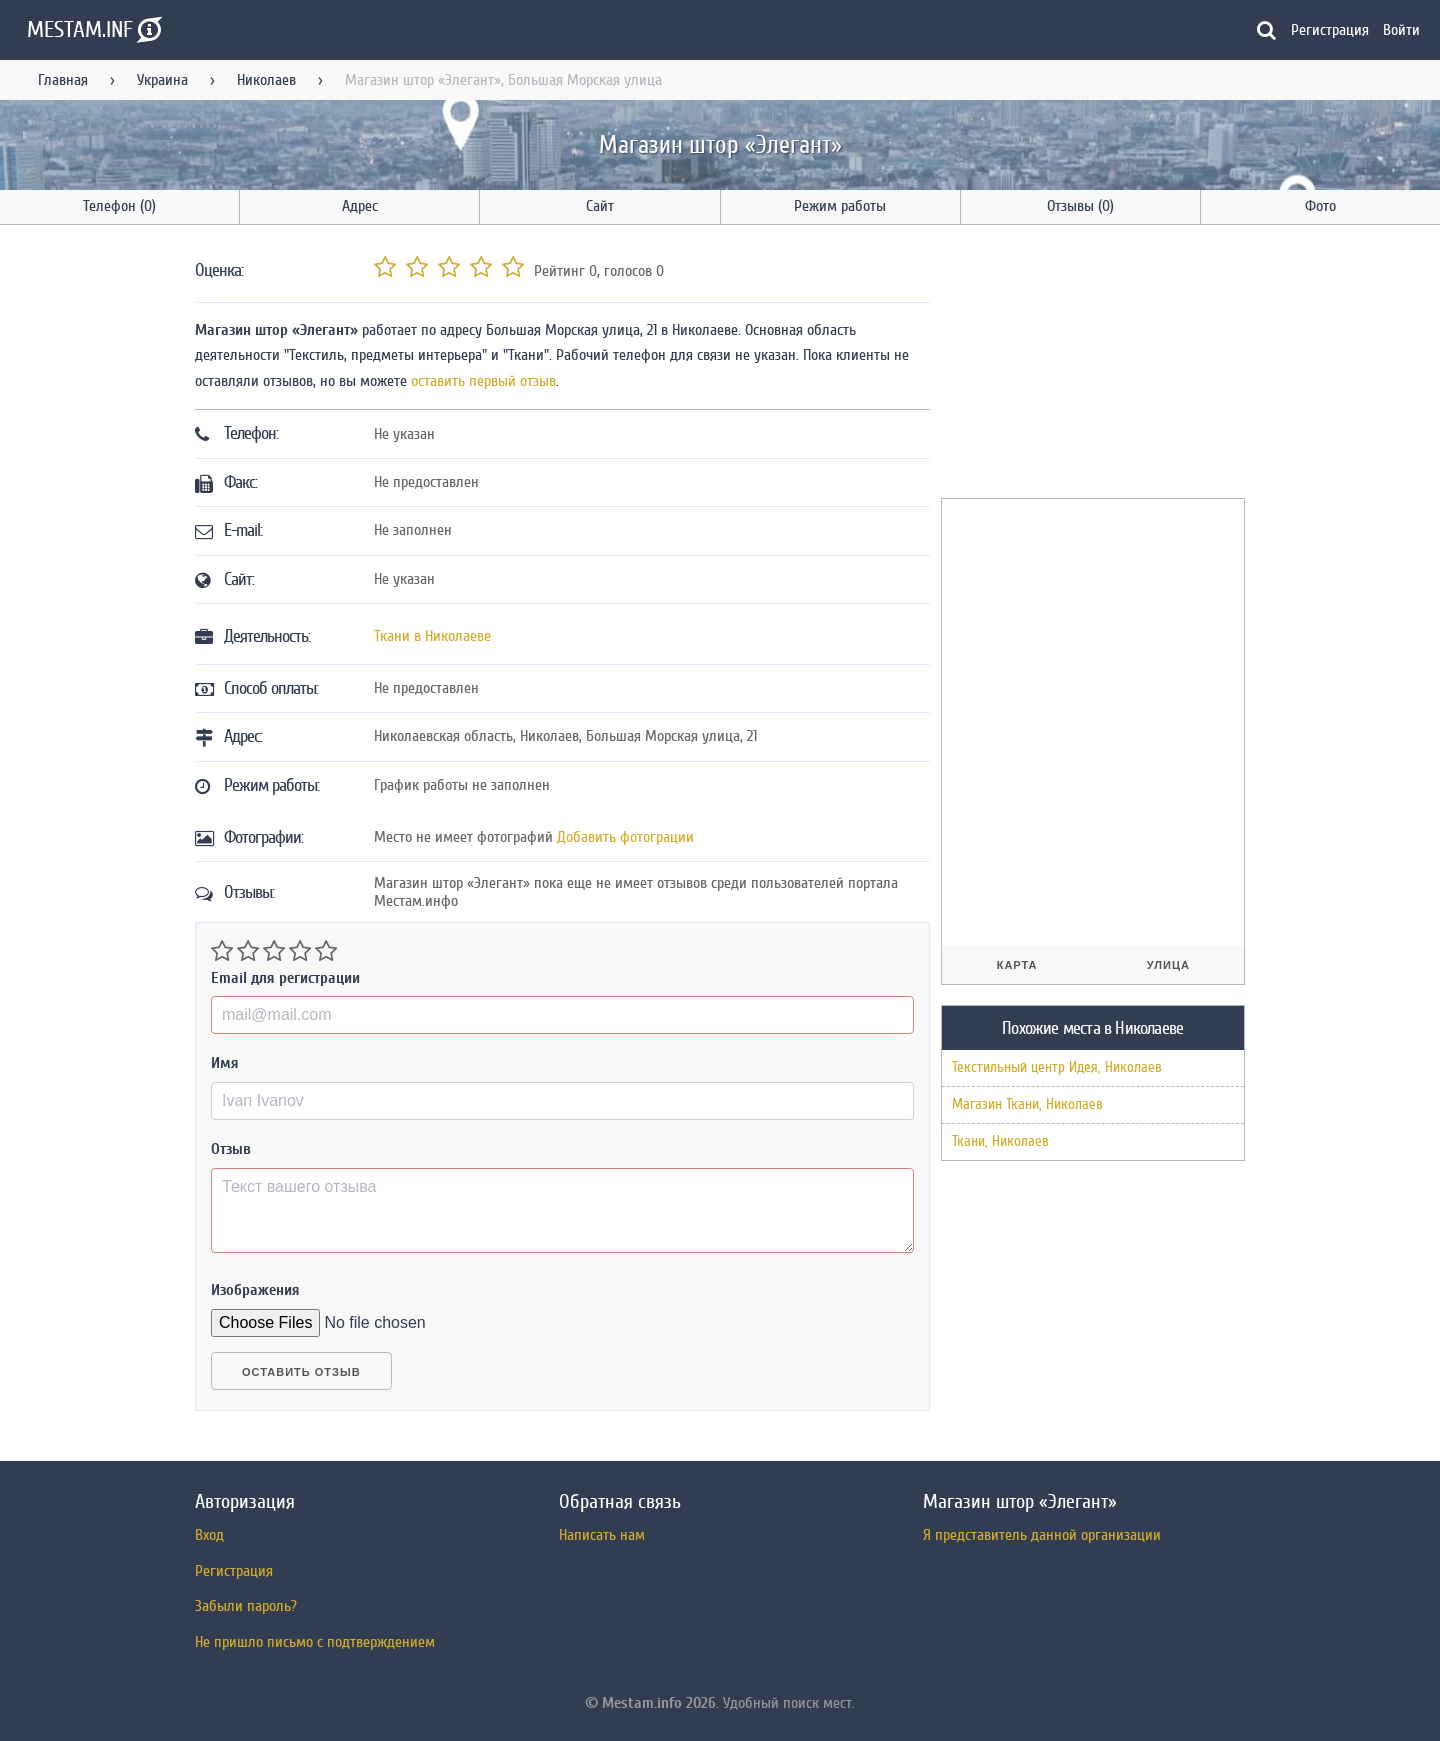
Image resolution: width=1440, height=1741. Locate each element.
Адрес (360, 206)
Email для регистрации (285, 978)
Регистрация (1330, 30)
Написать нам (602, 1535)
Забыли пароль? (246, 1606)
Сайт (600, 206)
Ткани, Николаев (1000, 1141)
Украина (162, 80)
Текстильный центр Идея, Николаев (1057, 1067)
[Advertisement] (1091, 365)
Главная (63, 80)
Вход (209, 1535)
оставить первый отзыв (483, 381)
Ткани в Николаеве (432, 636)
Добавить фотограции (625, 837)
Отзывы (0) (1080, 206)
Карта (1017, 965)
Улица (1168, 965)
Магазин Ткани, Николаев (1027, 1104)
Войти (1401, 30)
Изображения (255, 1290)
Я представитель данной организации (1042, 1535)
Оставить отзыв (301, 1372)
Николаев (266, 80)
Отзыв (231, 1149)
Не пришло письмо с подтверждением (315, 1642)
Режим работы (840, 206)
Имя (225, 1063)
